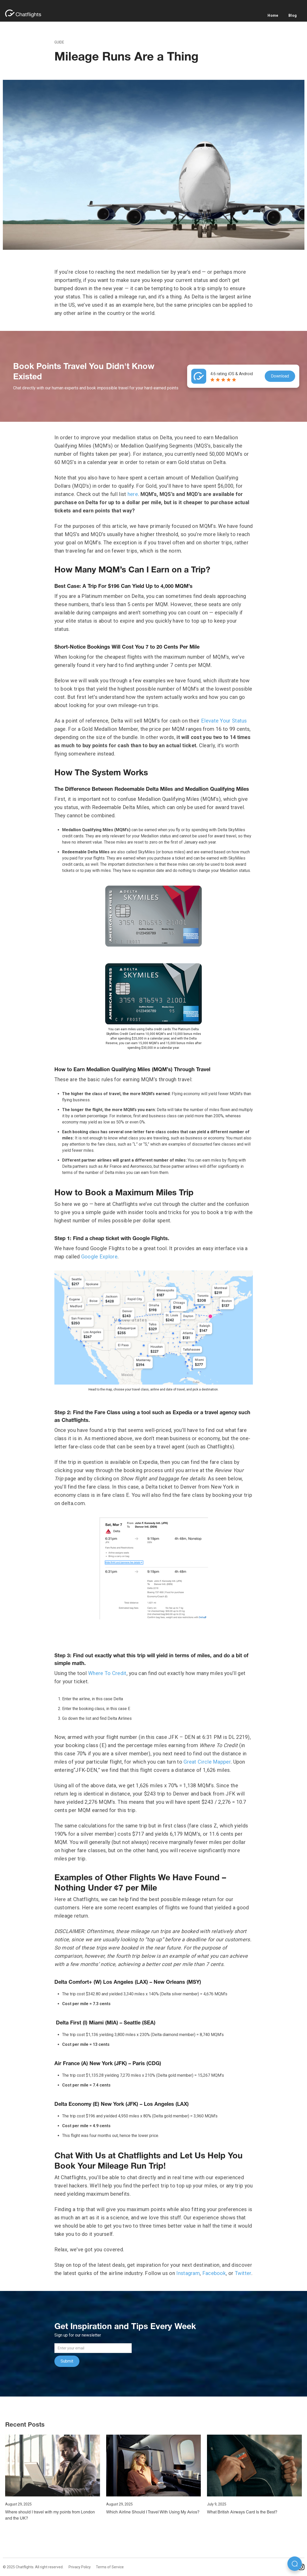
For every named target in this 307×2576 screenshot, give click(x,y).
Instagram (188, 2273)
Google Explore (99, 1256)
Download (280, 376)
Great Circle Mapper (207, 1762)
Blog (292, 15)
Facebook (214, 2273)
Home (273, 15)
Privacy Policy (80, 2567)
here (133, 494)
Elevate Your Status (224, 721)
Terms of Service (110, 2567)
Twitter (243, 2273)
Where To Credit (107, 1673)
